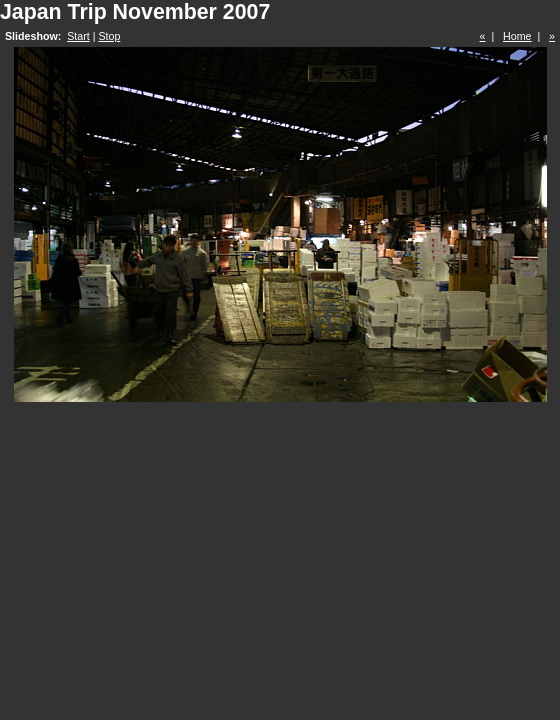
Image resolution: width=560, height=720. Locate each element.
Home (517, 36)
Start (78, 36)
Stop (109, 36)
